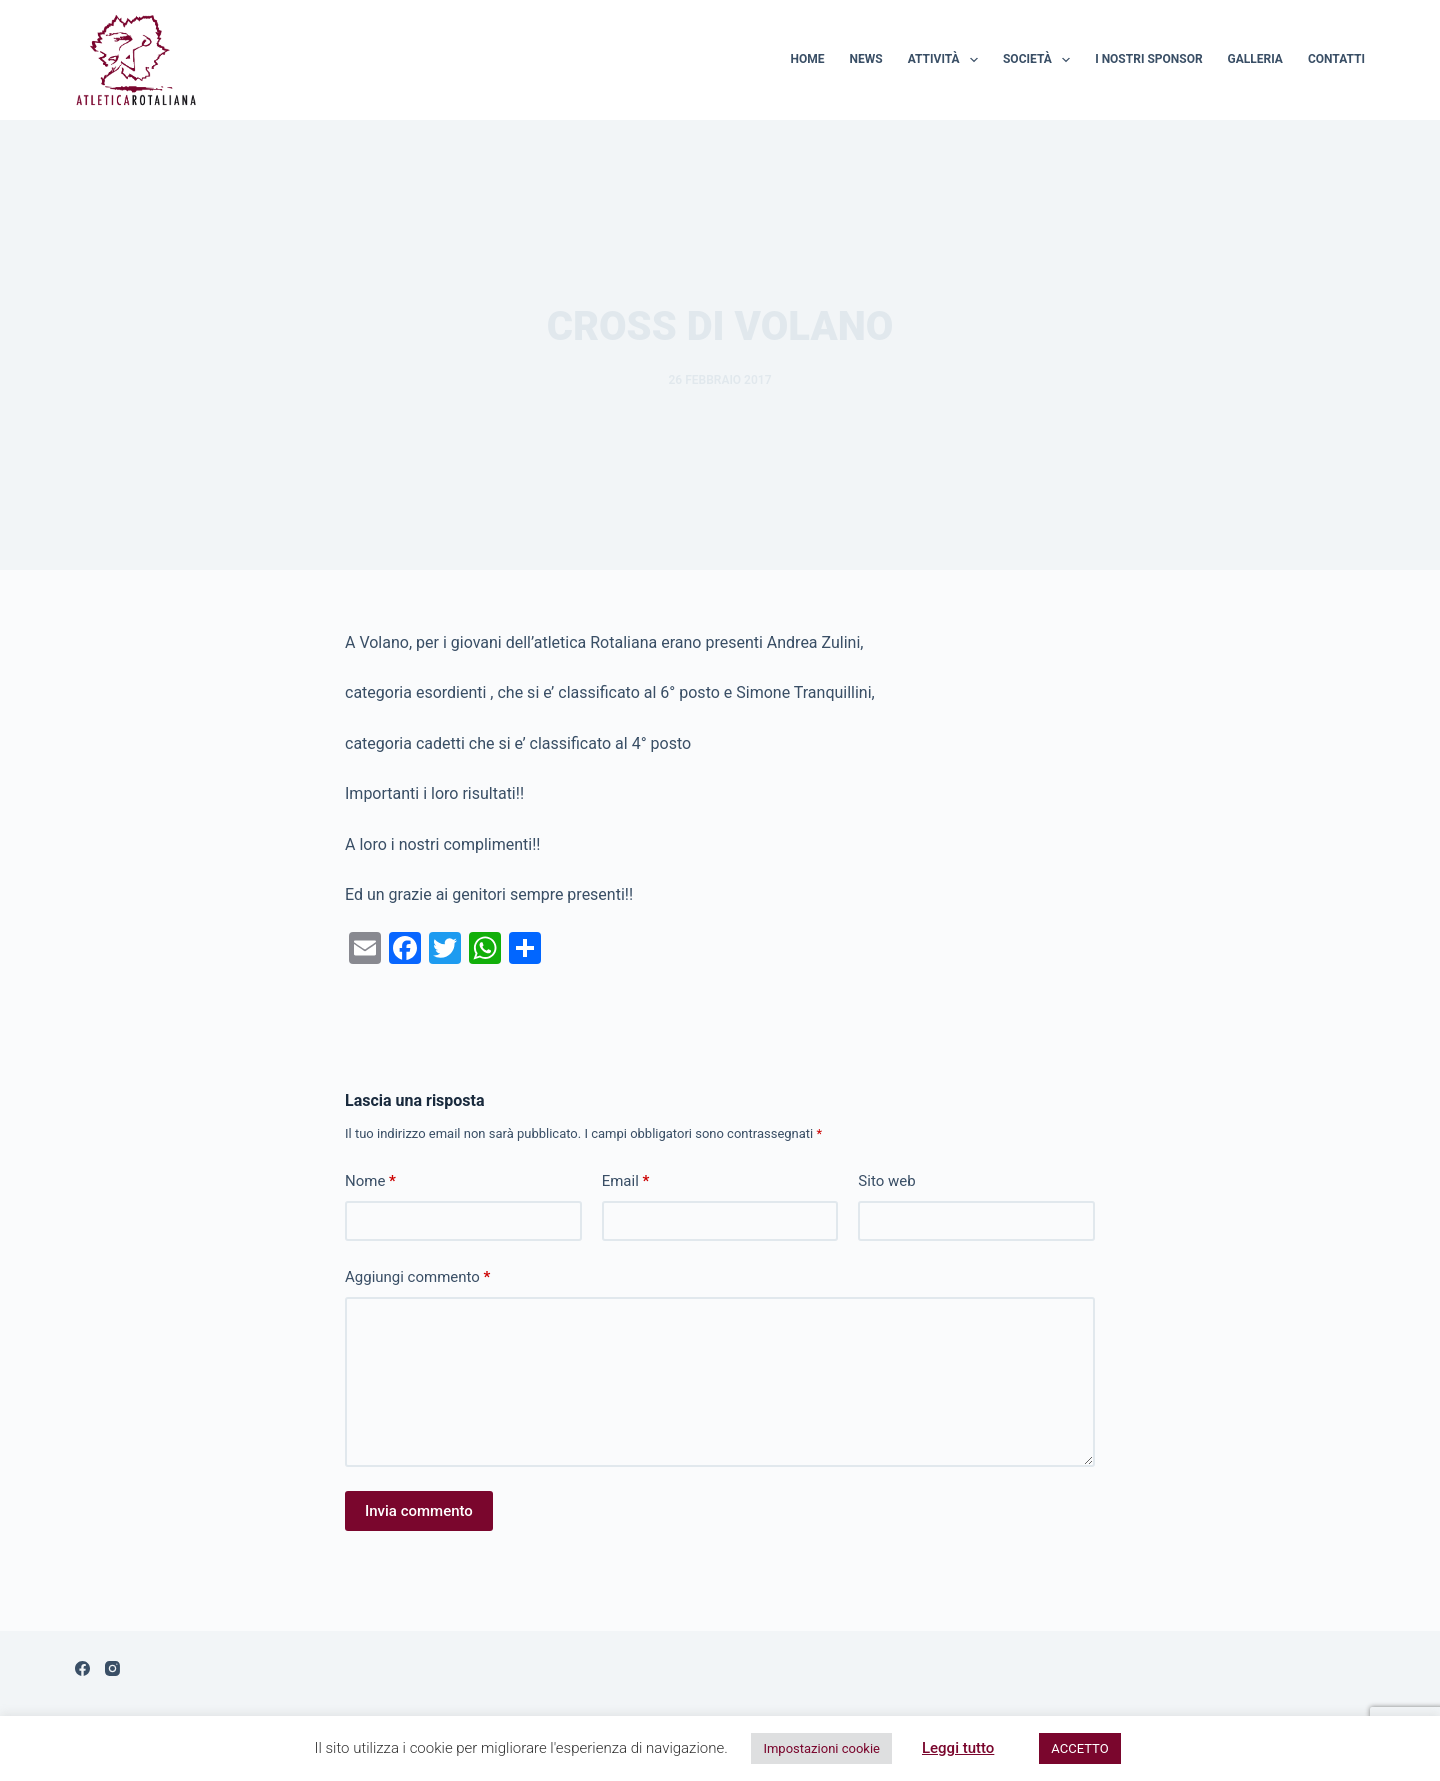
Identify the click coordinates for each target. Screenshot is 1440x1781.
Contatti (1336, 59)
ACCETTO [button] (1079, 1748)
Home (808, 59)
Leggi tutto (958, 1748)
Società (1040, 60)
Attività (947, 60)
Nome (370, 1181)
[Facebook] (82, 1668)
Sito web (886, 1181)
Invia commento (419, 1511)
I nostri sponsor (1148, 59)
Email (626, 1181)
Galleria (1255, 59)
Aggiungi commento (417, 1277)
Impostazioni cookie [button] (821, 1748)
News (866, 59)
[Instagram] (112, 1668)
